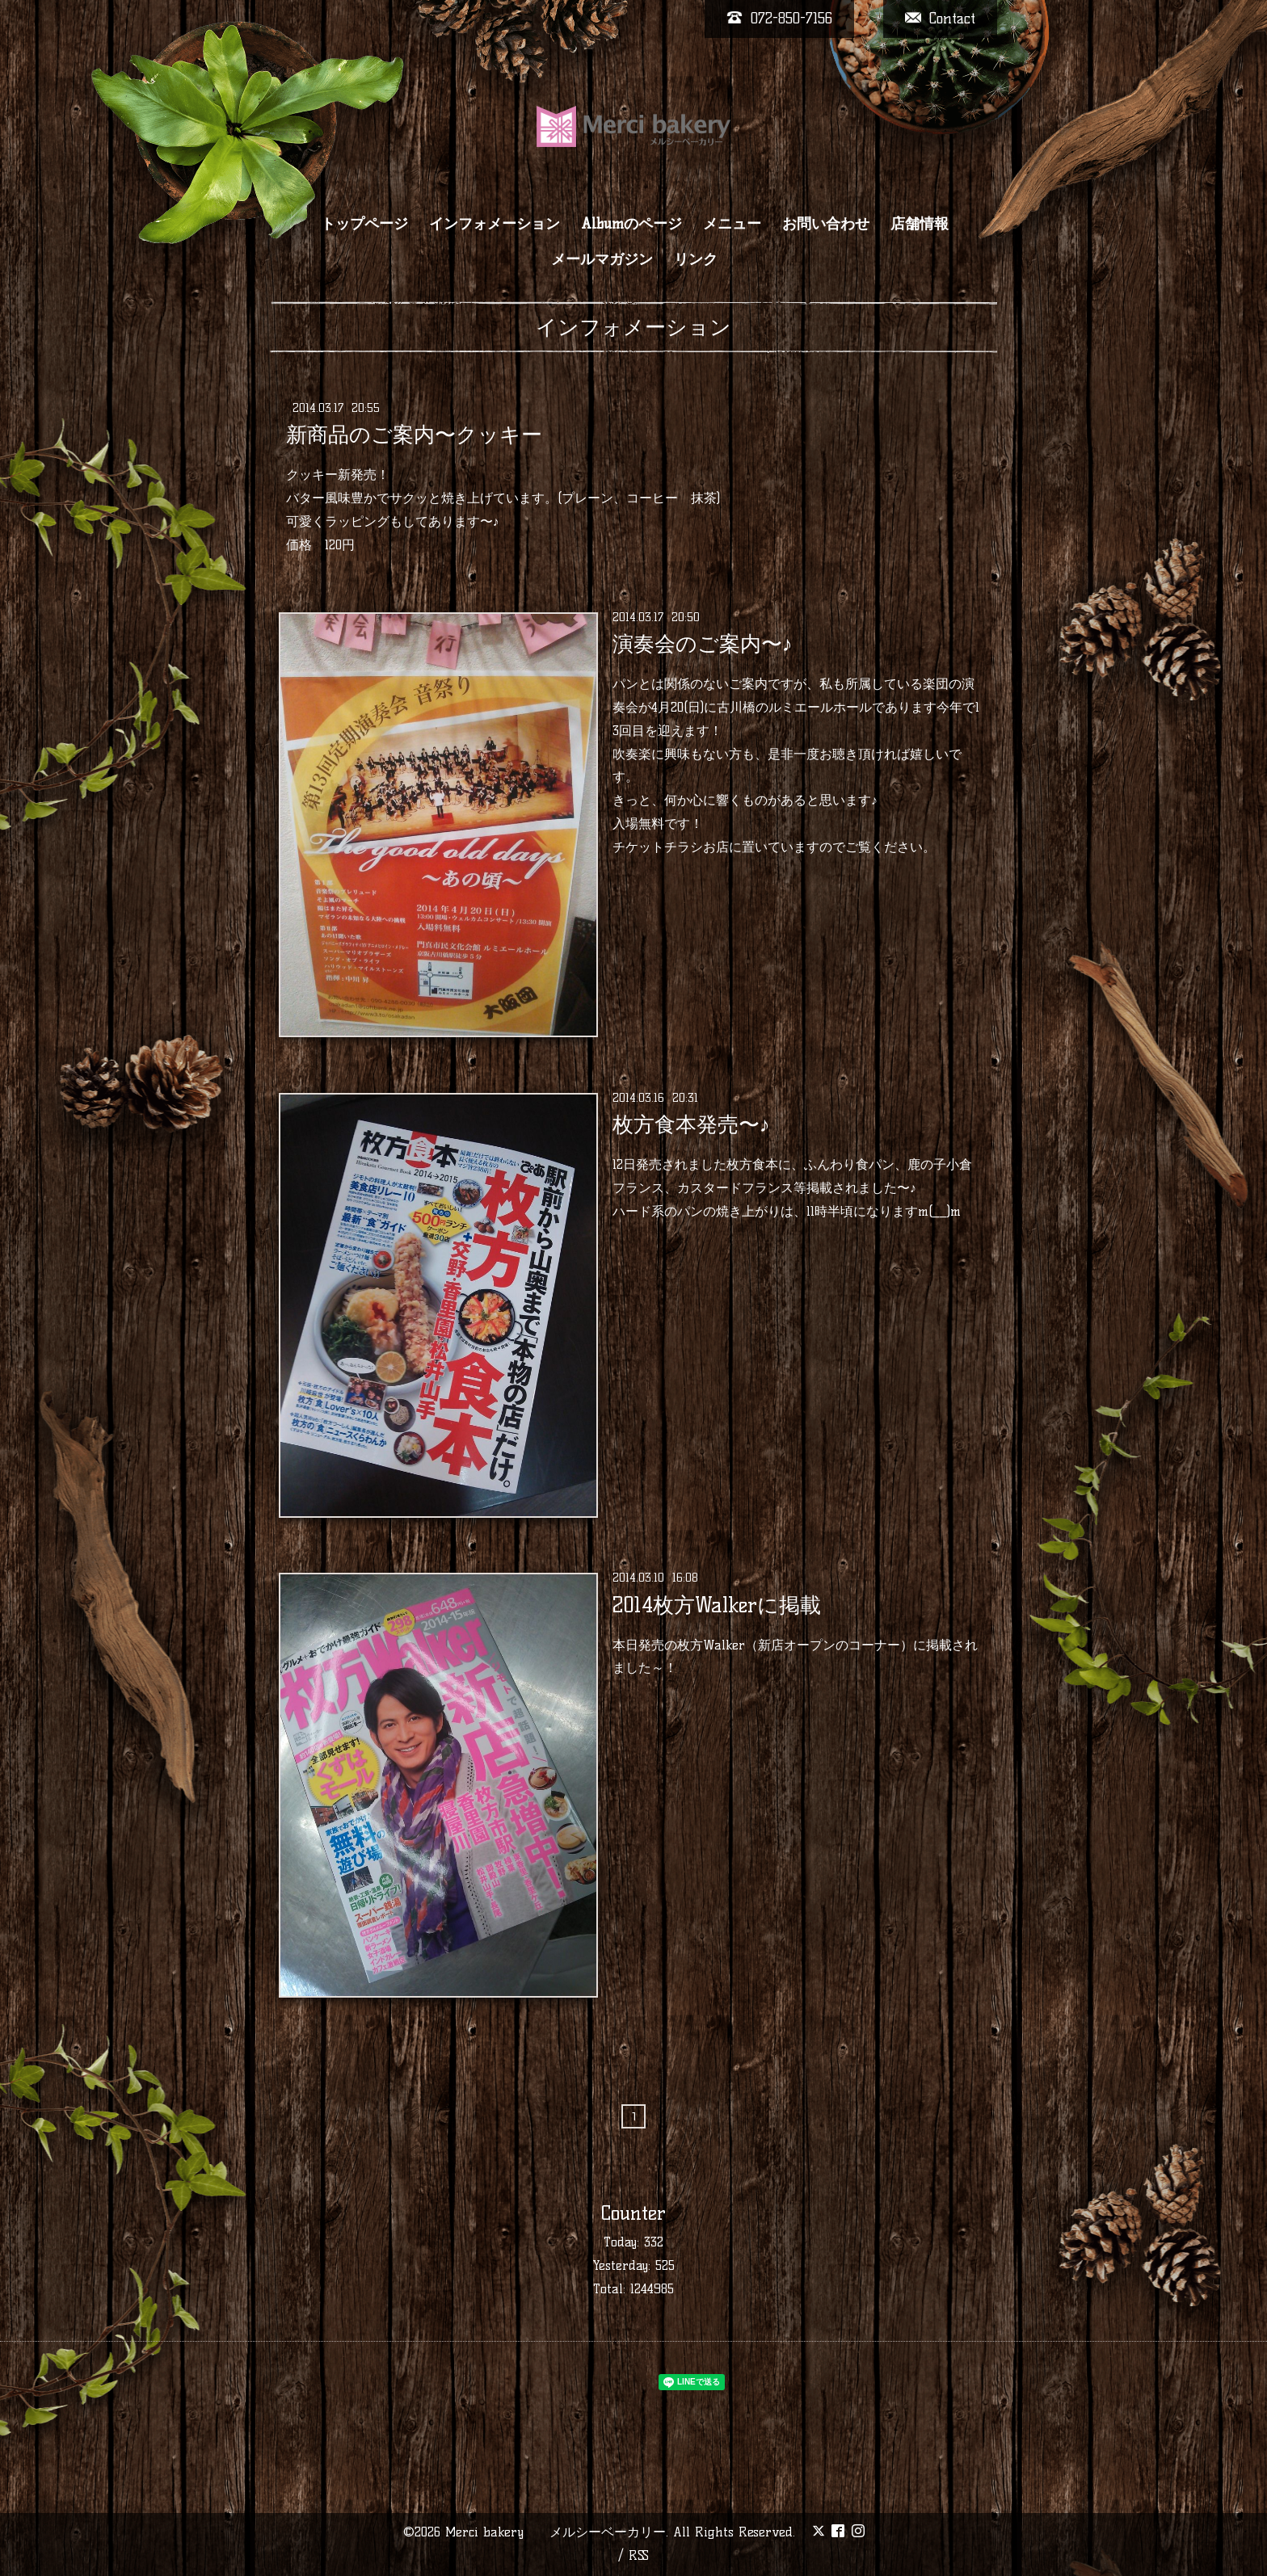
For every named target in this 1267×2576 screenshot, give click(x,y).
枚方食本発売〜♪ (691, 1124)
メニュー (732, 224)
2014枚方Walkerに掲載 (716, 1604)
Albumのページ (631, 224)
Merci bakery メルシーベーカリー (555, 2532)
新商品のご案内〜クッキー (414, 435)
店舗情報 (919, 224)
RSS (639, 2555)
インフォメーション (494, 224)
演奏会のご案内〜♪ (702, 644)
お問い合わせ (825, 224)
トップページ (364, 224)
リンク (696, 259)
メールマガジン (602, 259)
